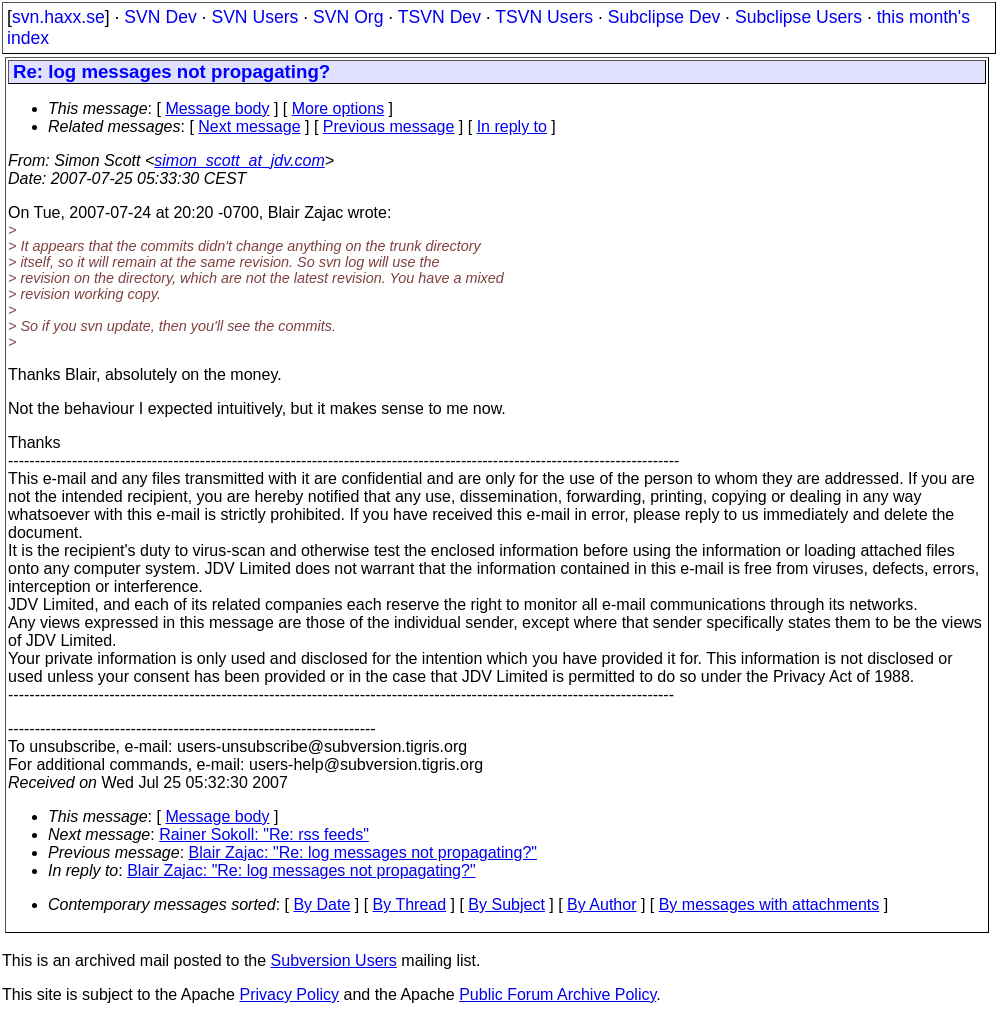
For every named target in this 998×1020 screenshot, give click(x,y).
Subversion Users (334, 960)
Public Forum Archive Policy (557, 994)
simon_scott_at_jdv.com (239, 160)
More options (338, 108)
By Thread (410, 904)
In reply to (512, 126)
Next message (249, 126)
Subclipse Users (798, 17)
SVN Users (254, 17)
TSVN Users (544, 17)
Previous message (389, 126)
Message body (217, 108)
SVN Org (348, 17)
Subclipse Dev (664, 17)
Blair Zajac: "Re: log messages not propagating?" (363, 852)
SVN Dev (160, 17)
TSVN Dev (439, 17)
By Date (321, 904)
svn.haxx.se (58, 17)
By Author (601, 904)
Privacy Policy (289, 994)
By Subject (506, 904)
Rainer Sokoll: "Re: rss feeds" (264, 834)
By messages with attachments (769, 904)
